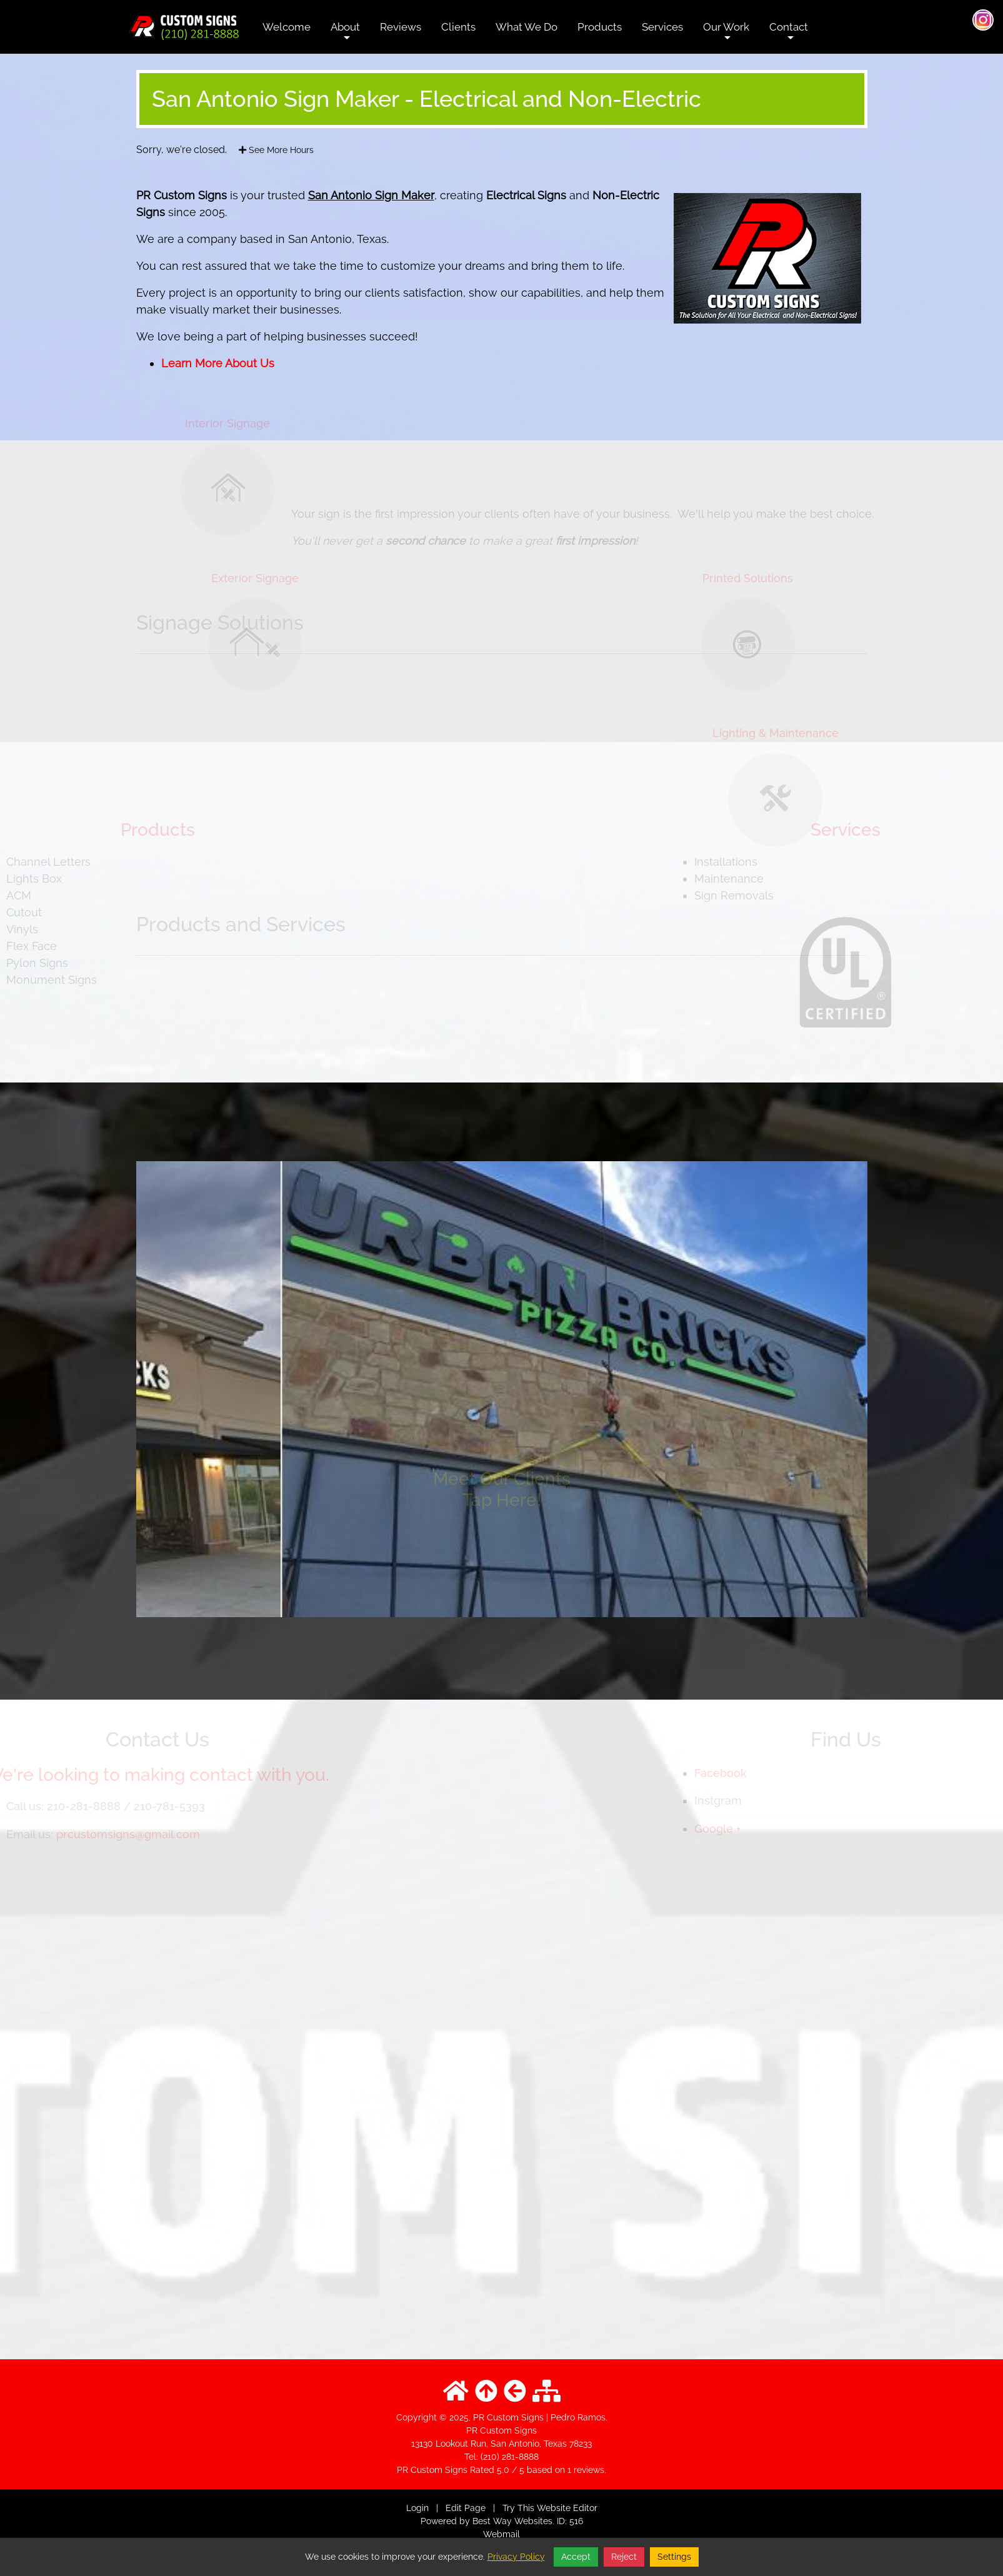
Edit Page (467, 2508)
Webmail (501, 2534)
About (345, 36)
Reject (624, 2557)
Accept (576, 2557)
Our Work (726, 36)
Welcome (286, 27)
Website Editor (567, 2508)
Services (662, 27)
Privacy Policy (516, 2557)
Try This (518, 2508)
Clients (458, 27)
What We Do (526, 27)
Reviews (400, 27)
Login (417, 2508)
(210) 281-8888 (510, 2457)
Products (599, 27)
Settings (674, 2557)
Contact (788, 36)
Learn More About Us (217, 363)
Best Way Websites (512, 2521)
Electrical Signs (526, 195)
